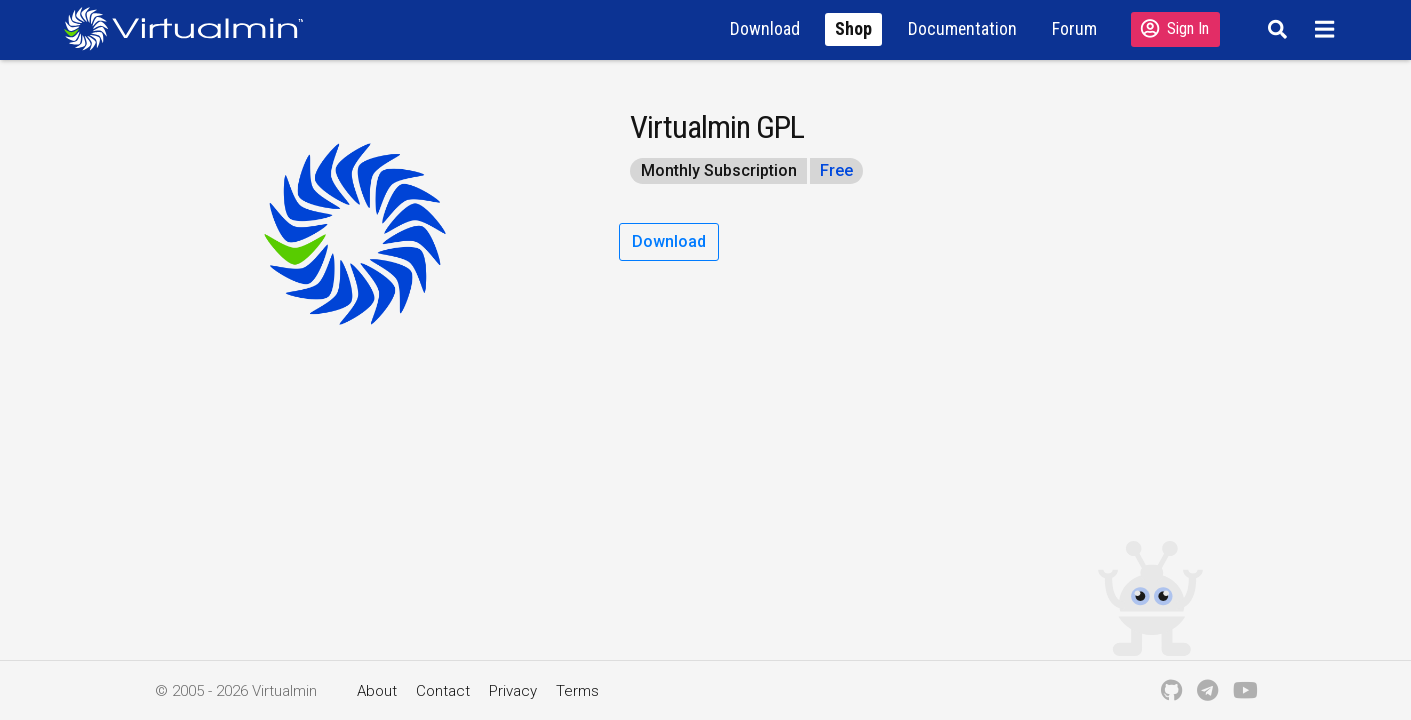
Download (669, 241)
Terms (577, 691)
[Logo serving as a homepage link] (192, 28)
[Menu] (1326, 29)
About (377, 691)
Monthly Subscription (719, 170)
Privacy (513, 691)
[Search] (1275, 29)
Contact (443, 691)
